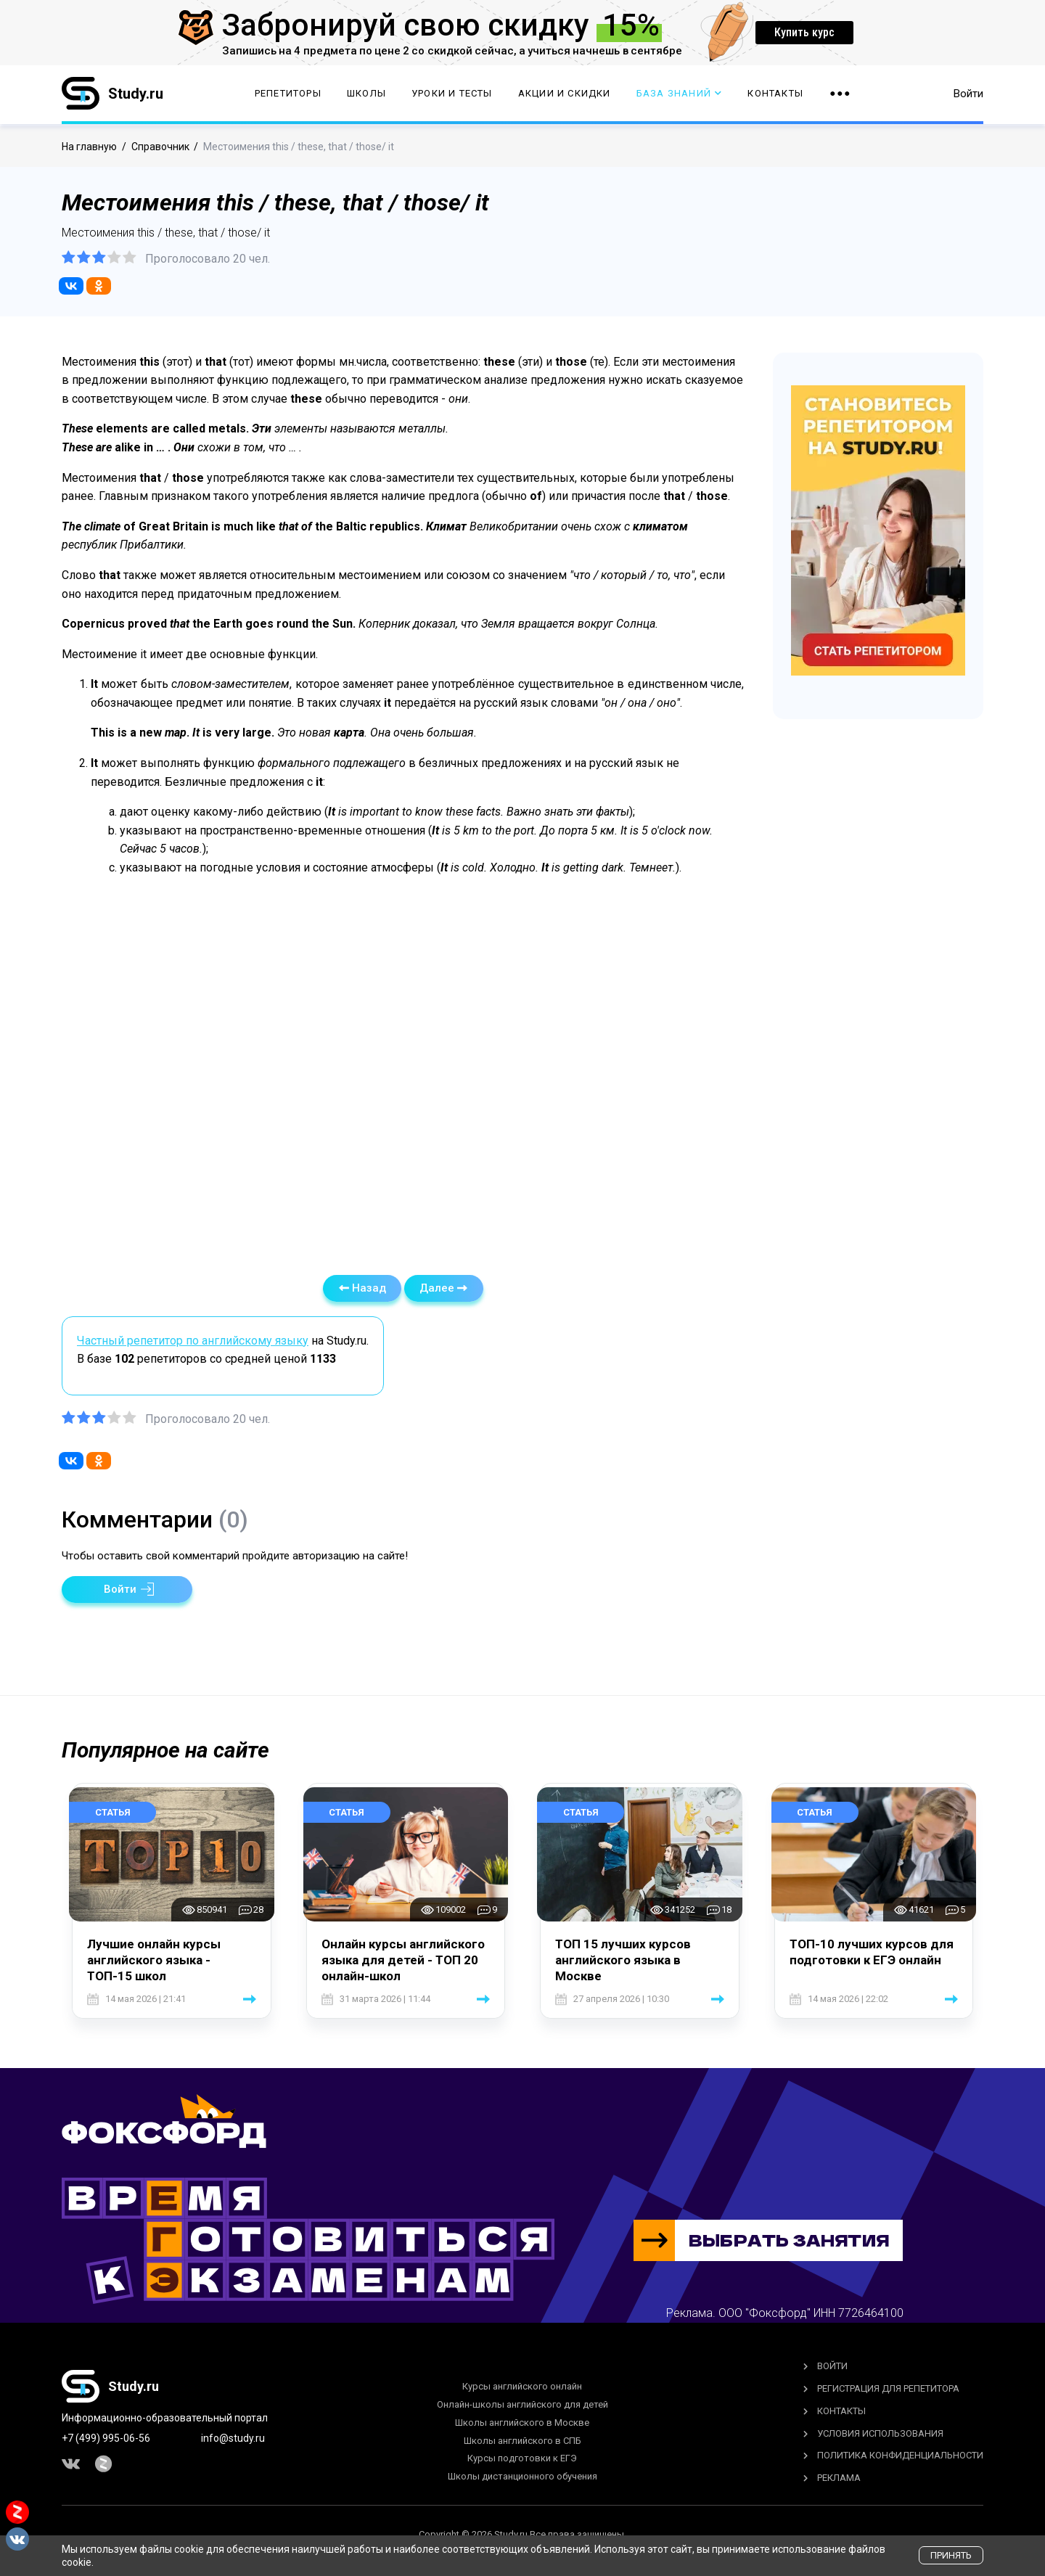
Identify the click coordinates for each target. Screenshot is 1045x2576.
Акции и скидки (564, 94)
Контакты (775, 94)
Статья (113, 1812)
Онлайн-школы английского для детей (522, 2404)
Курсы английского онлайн (522, 2386)
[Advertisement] (403, 1069)
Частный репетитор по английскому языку (192, 1341)
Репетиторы (288, 94)
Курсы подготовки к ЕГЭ (522, 2458)
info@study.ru (233, 2438)
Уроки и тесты (452, 94)
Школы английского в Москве (522, 2422)
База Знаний (679, 94)
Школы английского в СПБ (522, 2440)
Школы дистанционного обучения (522, 2476)
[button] (127, 1589)
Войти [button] (968, 94)
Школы (366, 94)
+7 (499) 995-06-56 (106, 2438)
